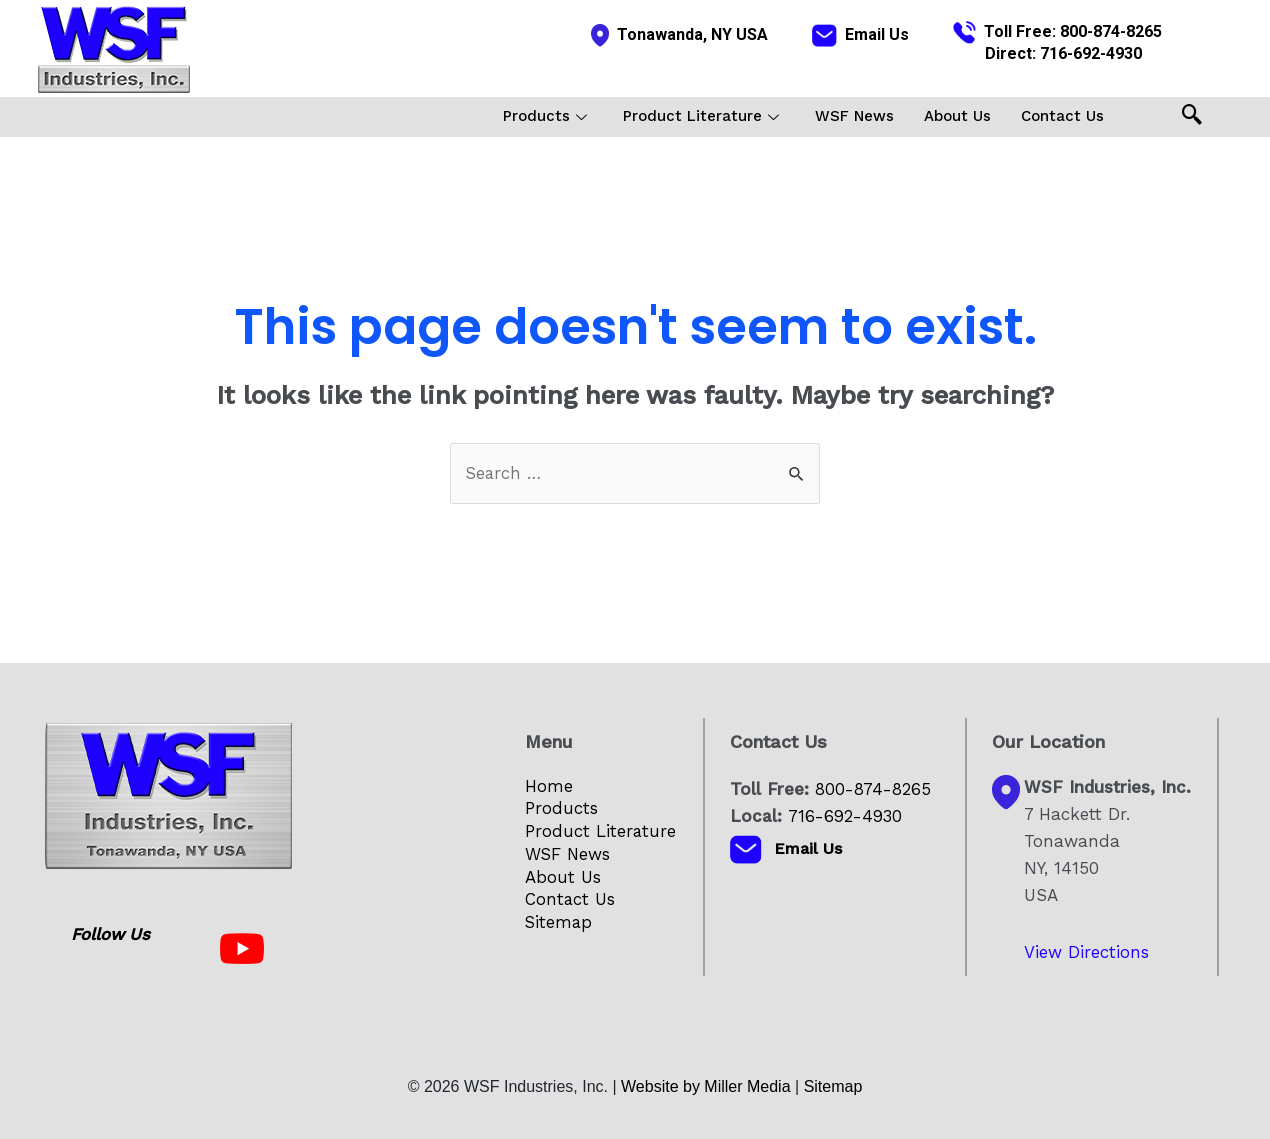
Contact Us (1062, 116)
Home (549, 786)
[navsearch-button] (1192, 117)
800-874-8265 (1111, 31)
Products (545, 116)
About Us (957, 116)
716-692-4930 (1091, 53)
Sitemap (559, 924)
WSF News (854, 116)
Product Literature (701, 116)
